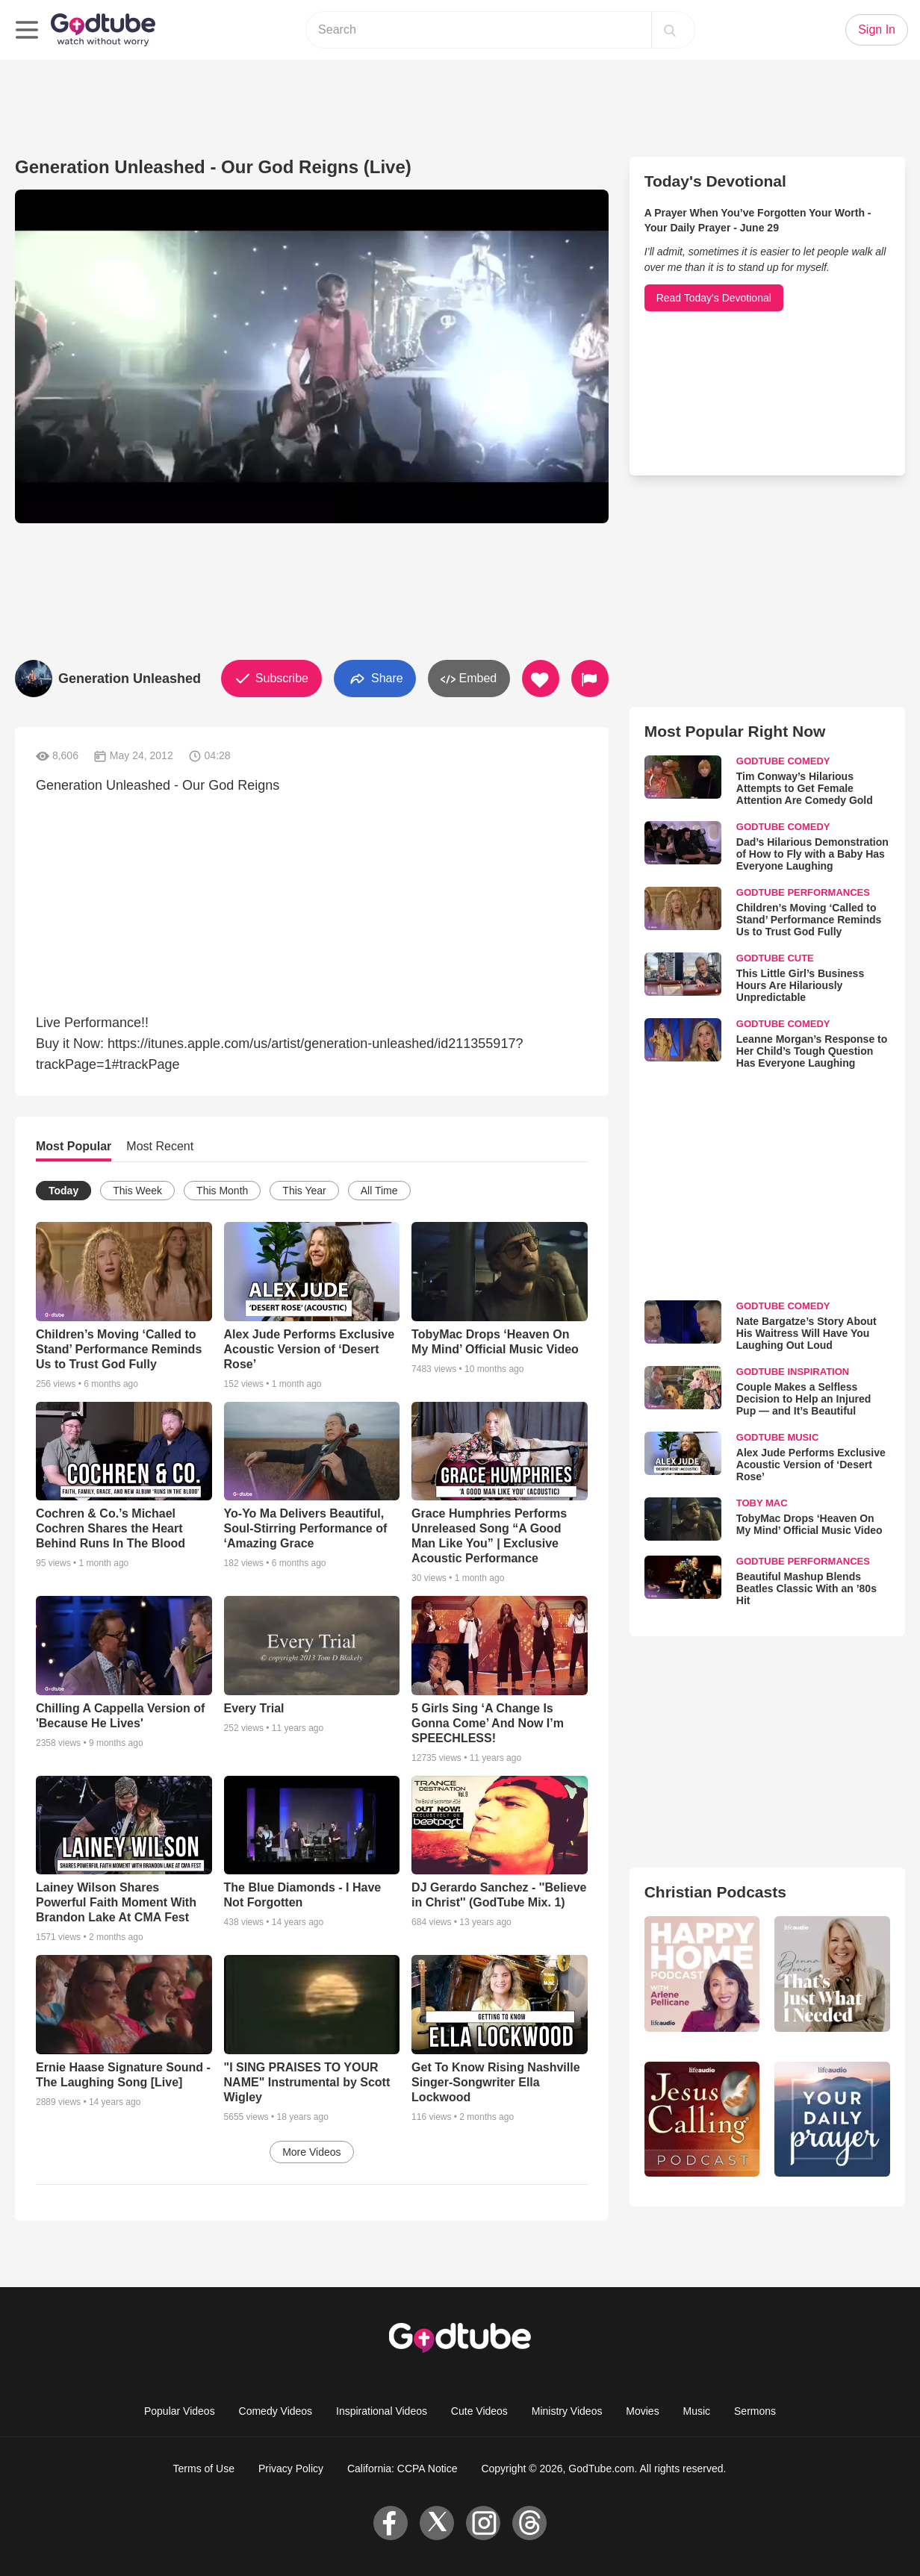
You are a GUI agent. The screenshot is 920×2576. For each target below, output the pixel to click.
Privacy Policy (290, 2468)
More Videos (311, 2152)
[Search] (670, 30)
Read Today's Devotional (713, 298)
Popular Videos (179, 2411)
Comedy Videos (276, 2411)
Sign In (876, 29)
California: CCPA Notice (402, 2468)
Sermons (755, 2411)
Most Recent (159, 1146)
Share (374, 679)
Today (63, 1191)
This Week (137, 1191)
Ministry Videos (567, 2411)
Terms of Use (203, 2468)
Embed (469, 679)
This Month (222, 1191)
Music (697, 2411)
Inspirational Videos (381, 2411)
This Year (304, 1191)
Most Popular (73, 1146)
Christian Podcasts (715, 1891)
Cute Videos (479, 2411)
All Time (379, 1191)
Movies (642, 2411)
